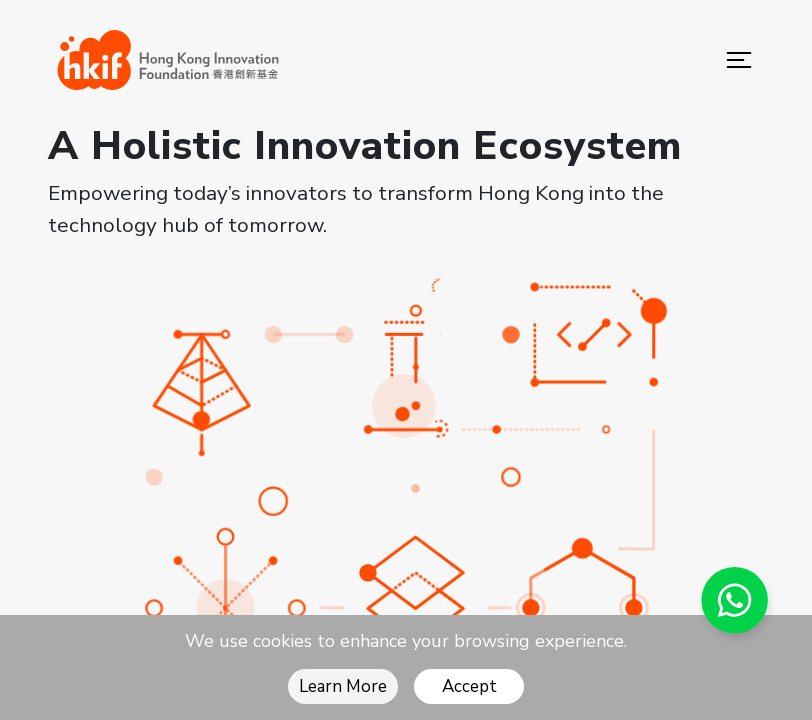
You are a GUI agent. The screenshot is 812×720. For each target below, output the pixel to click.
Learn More (343, 686)
